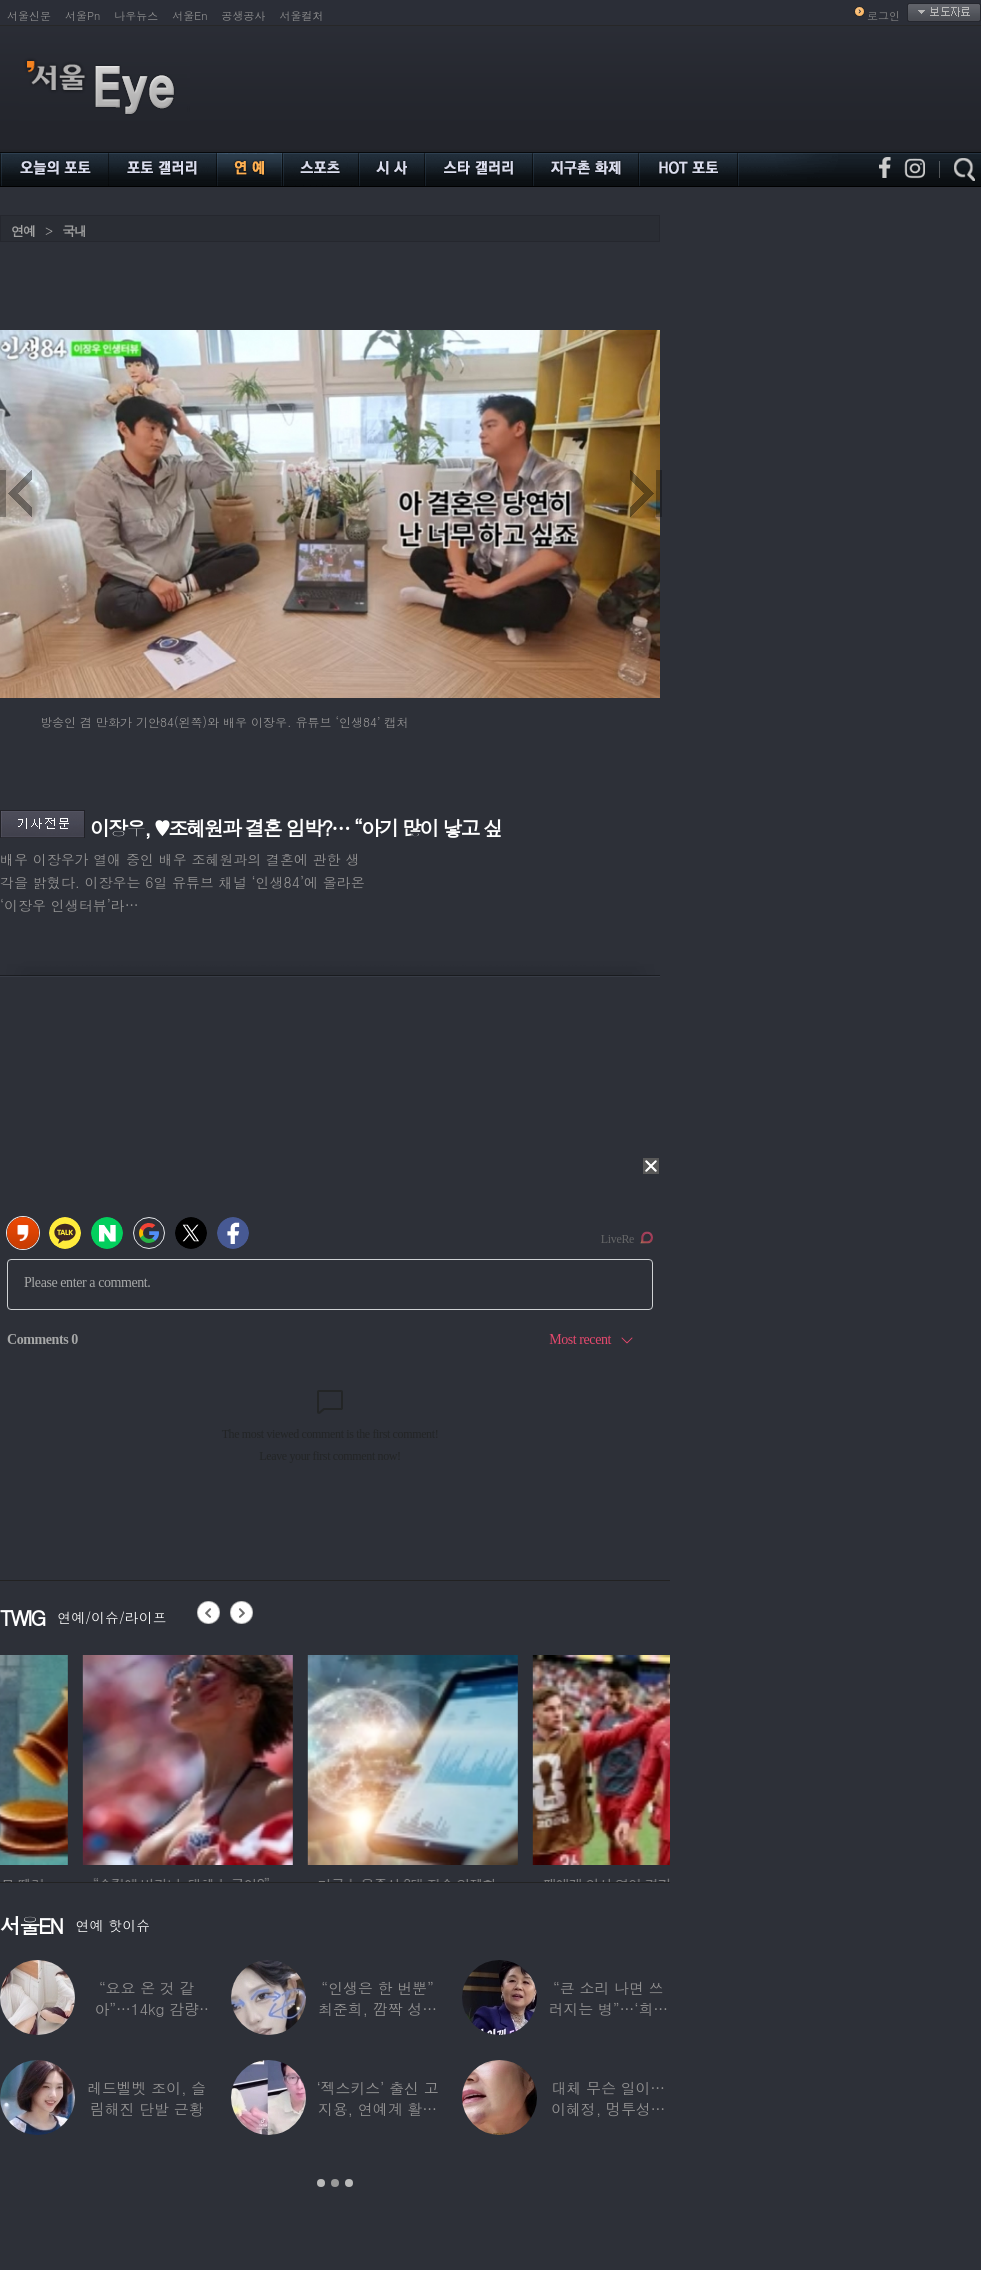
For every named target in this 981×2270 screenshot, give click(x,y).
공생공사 (244, 15)
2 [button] (335, 2183)
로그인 (883, 15)
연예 (23, 230)
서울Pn (82, 15)
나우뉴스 (136, 15)
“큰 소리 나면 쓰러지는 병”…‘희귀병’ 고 (608, 2008)
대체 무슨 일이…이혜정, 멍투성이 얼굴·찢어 (608, 2108)
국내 (74, 230)
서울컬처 (302, 15)
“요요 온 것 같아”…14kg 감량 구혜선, (146, 2008)
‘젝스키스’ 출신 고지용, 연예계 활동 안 (377, 2108)
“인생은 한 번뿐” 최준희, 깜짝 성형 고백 (377, 2008)
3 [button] (349, 2183)
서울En (189, 15)
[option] (105, 1757)
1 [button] (321, 2183)
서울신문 (29, 15)
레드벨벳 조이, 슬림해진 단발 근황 (146, 2098)
